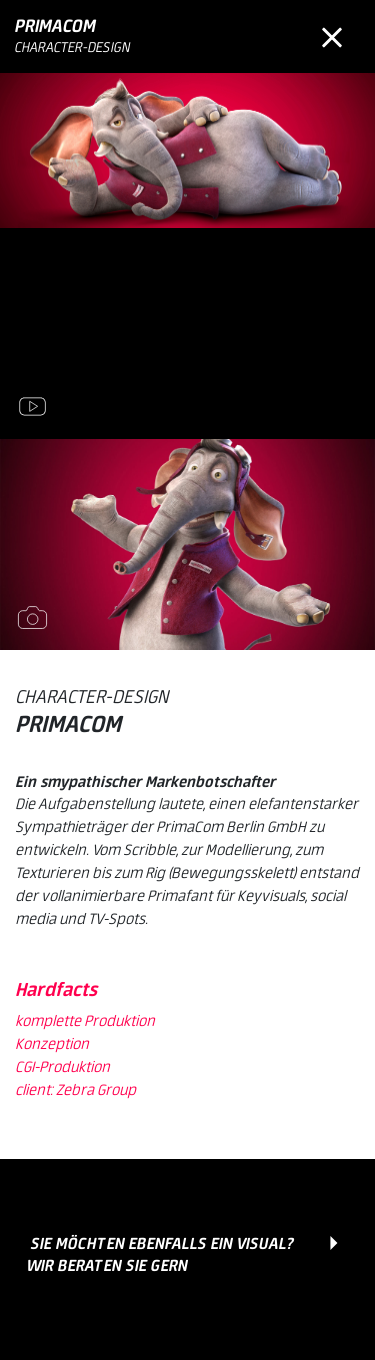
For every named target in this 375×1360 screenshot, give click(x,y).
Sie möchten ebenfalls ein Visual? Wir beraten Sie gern (160, 1255)
